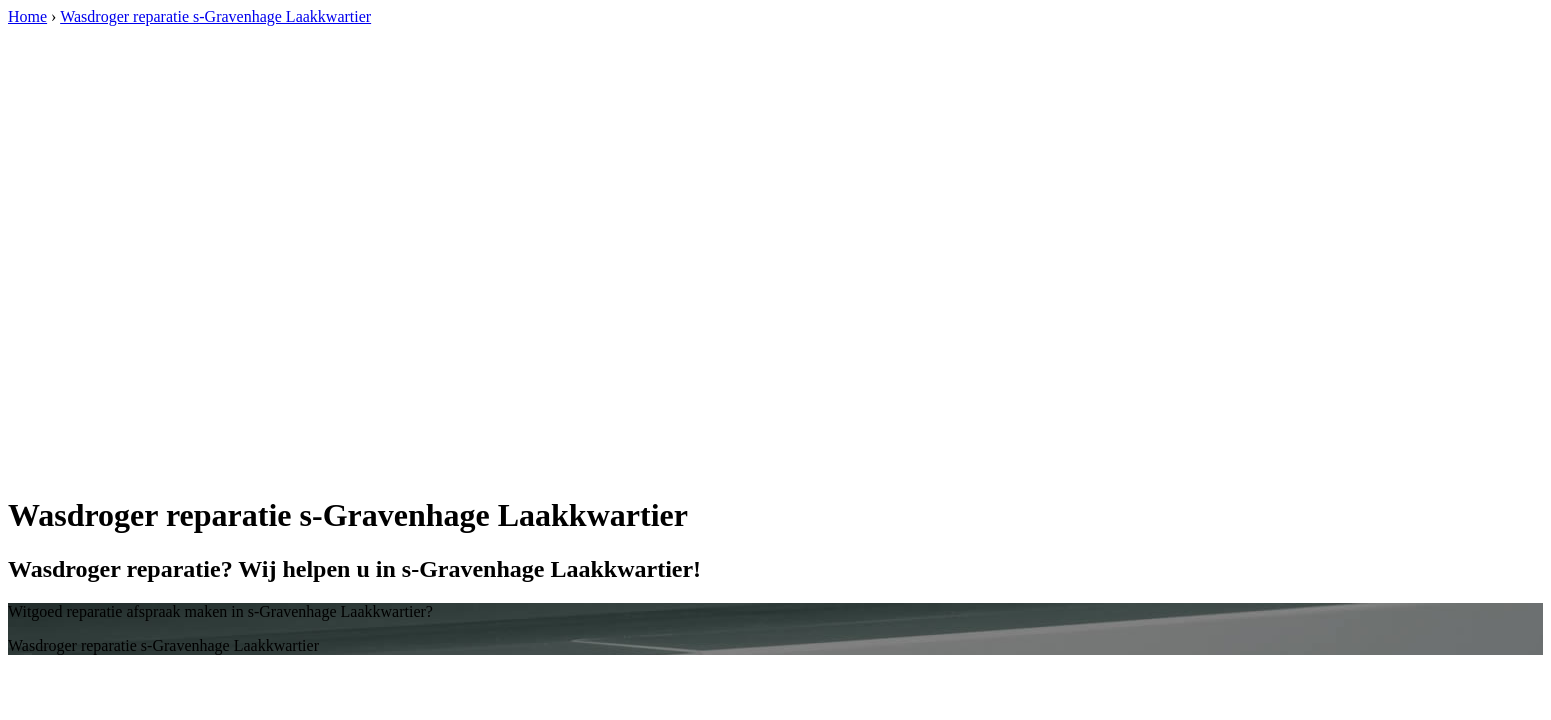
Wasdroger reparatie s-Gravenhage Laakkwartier (215, 16)
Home (27, 16)
